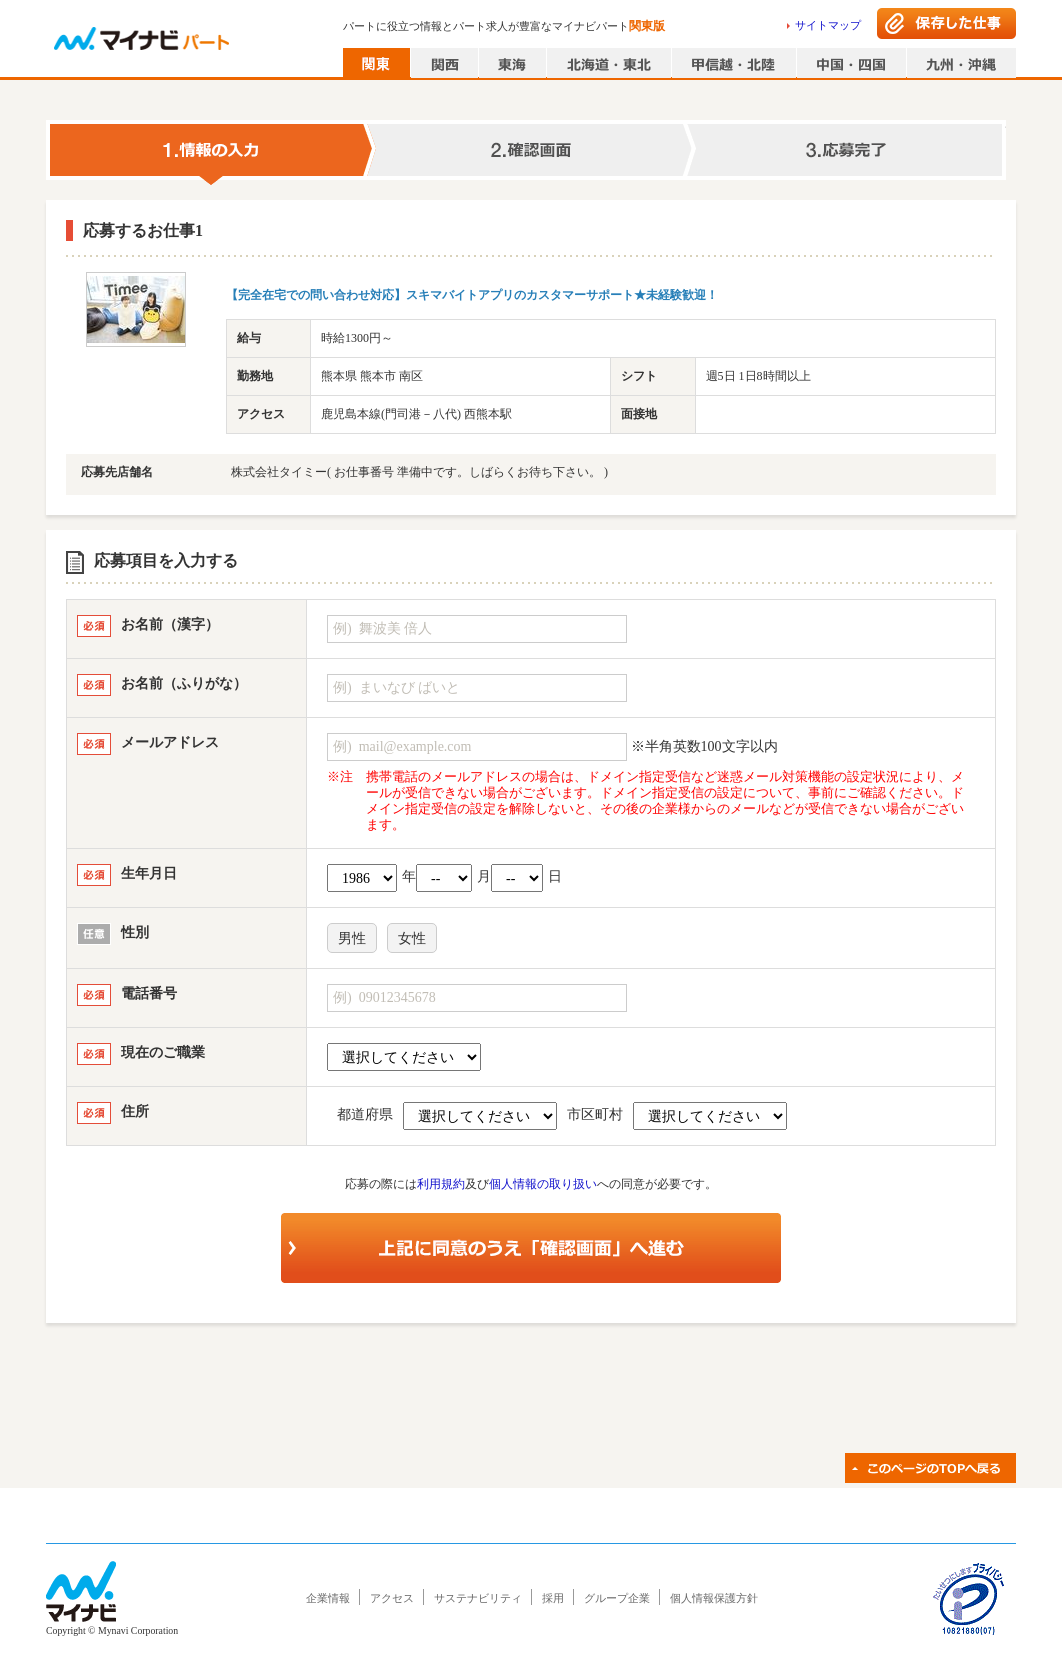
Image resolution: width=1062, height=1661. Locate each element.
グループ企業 (617, 1598)
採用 (553, 1598)
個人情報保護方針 (714, 1598)
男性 (352, 938)
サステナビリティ (478, 1598)
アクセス (392, 1598)
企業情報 (328, 1598)
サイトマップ (828, 25)
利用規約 (441, 1184)
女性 (412, 938)
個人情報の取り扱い (543, 1184)
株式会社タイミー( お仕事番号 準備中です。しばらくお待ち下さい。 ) (419, 472)
